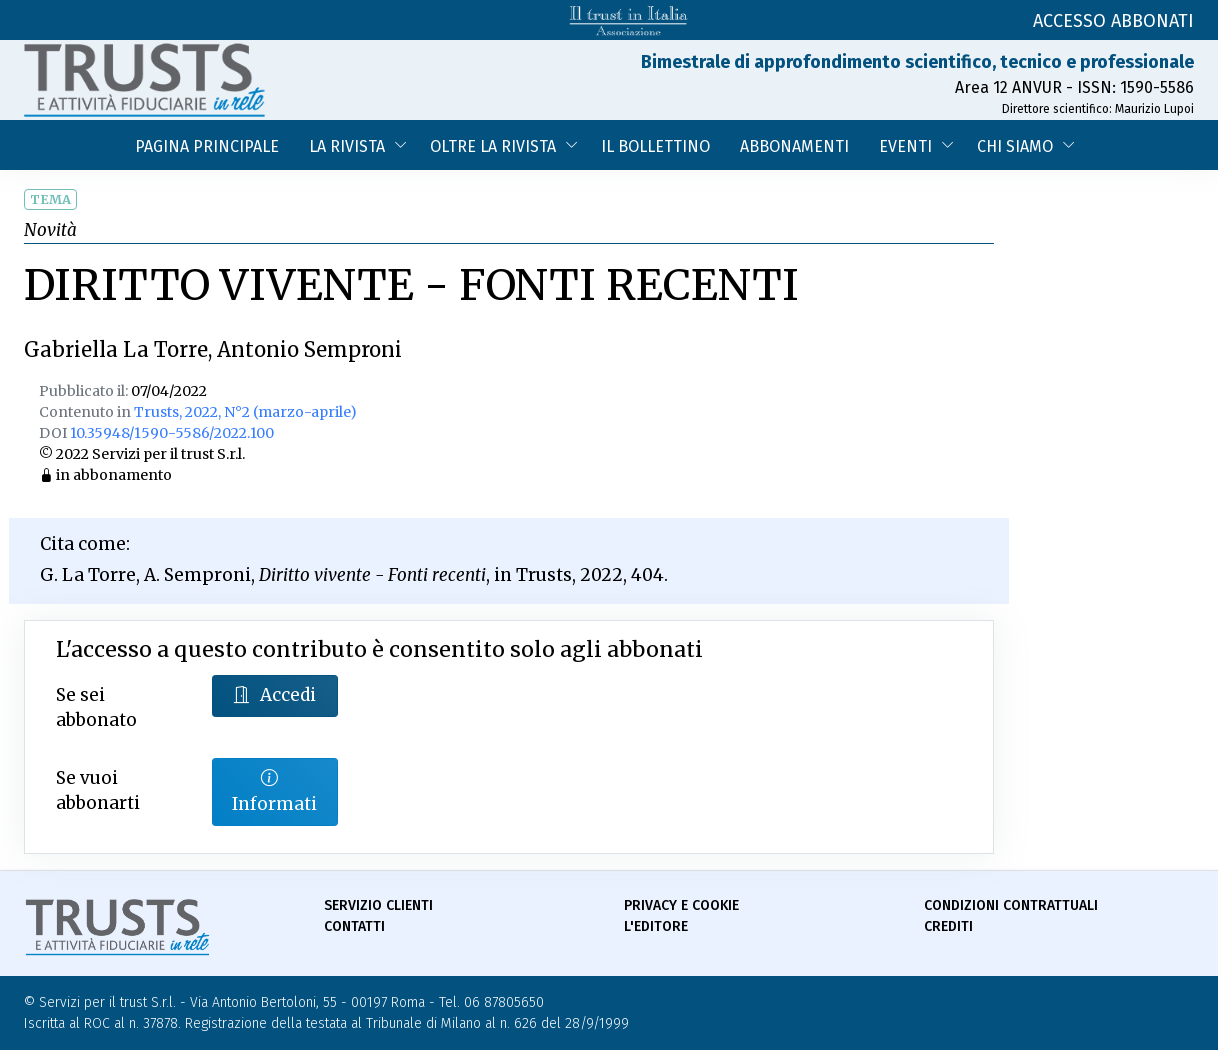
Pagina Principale (207, 146)
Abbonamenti (794, 146)
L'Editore (656, 926)
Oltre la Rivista (493, 146)
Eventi (905, 146)
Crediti (948, 926)
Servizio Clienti (378, 905)
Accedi (274, 696)
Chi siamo (1015, 146)
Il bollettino (655, 146)
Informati (274, 790)
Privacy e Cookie (681, 905)
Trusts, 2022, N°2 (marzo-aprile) (245, 412)
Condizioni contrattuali (1011, 905)
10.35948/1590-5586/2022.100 (172, 433)
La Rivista (347, 146)
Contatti (354, 926)
